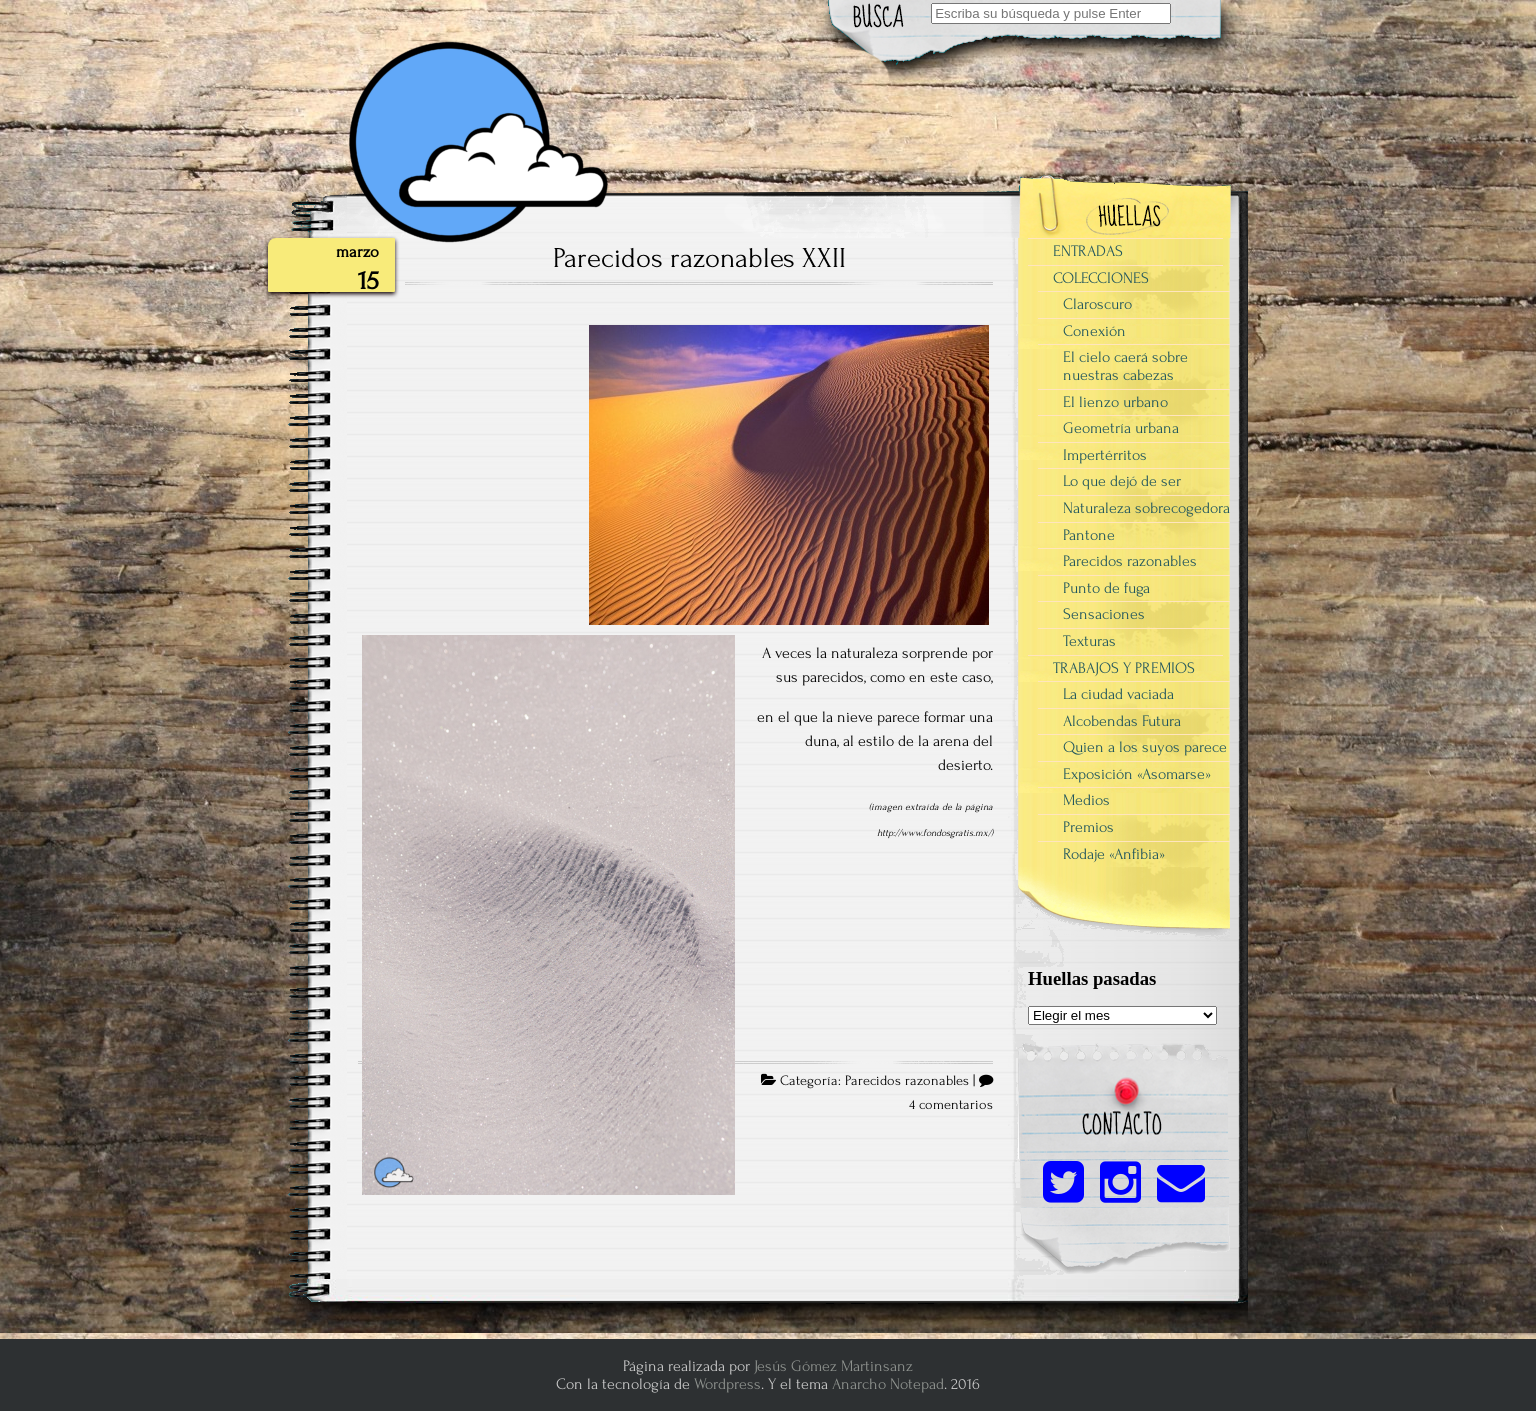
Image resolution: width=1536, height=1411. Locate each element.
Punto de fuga (1106, 588)
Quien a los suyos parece (1145, 747)
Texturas (1089, 641)
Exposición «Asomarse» (1137, 774)
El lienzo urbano (1115, 402)
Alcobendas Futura (1122, 721)
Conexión (1094, 331)
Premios (1088, 827)
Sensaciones (1104, 614)
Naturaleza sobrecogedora (1146, 508)
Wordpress (727, 1384)
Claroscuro (1097, 304)
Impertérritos (1105, 455)
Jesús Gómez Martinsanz (833, 1366)
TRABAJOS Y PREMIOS (1124, 668)
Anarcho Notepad (888, 1384)
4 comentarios (951, 1105)
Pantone (1089, 535)
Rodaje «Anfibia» (1114, 854)
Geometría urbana (1121, 428)
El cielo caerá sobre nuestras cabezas (1125, 366)
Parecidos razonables (907, 1081)
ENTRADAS (1088, 251)
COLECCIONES (1101, 278)
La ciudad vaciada (1118, 694)
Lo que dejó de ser (1122, 481)
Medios (1086, 800)
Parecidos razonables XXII (699, 258)
